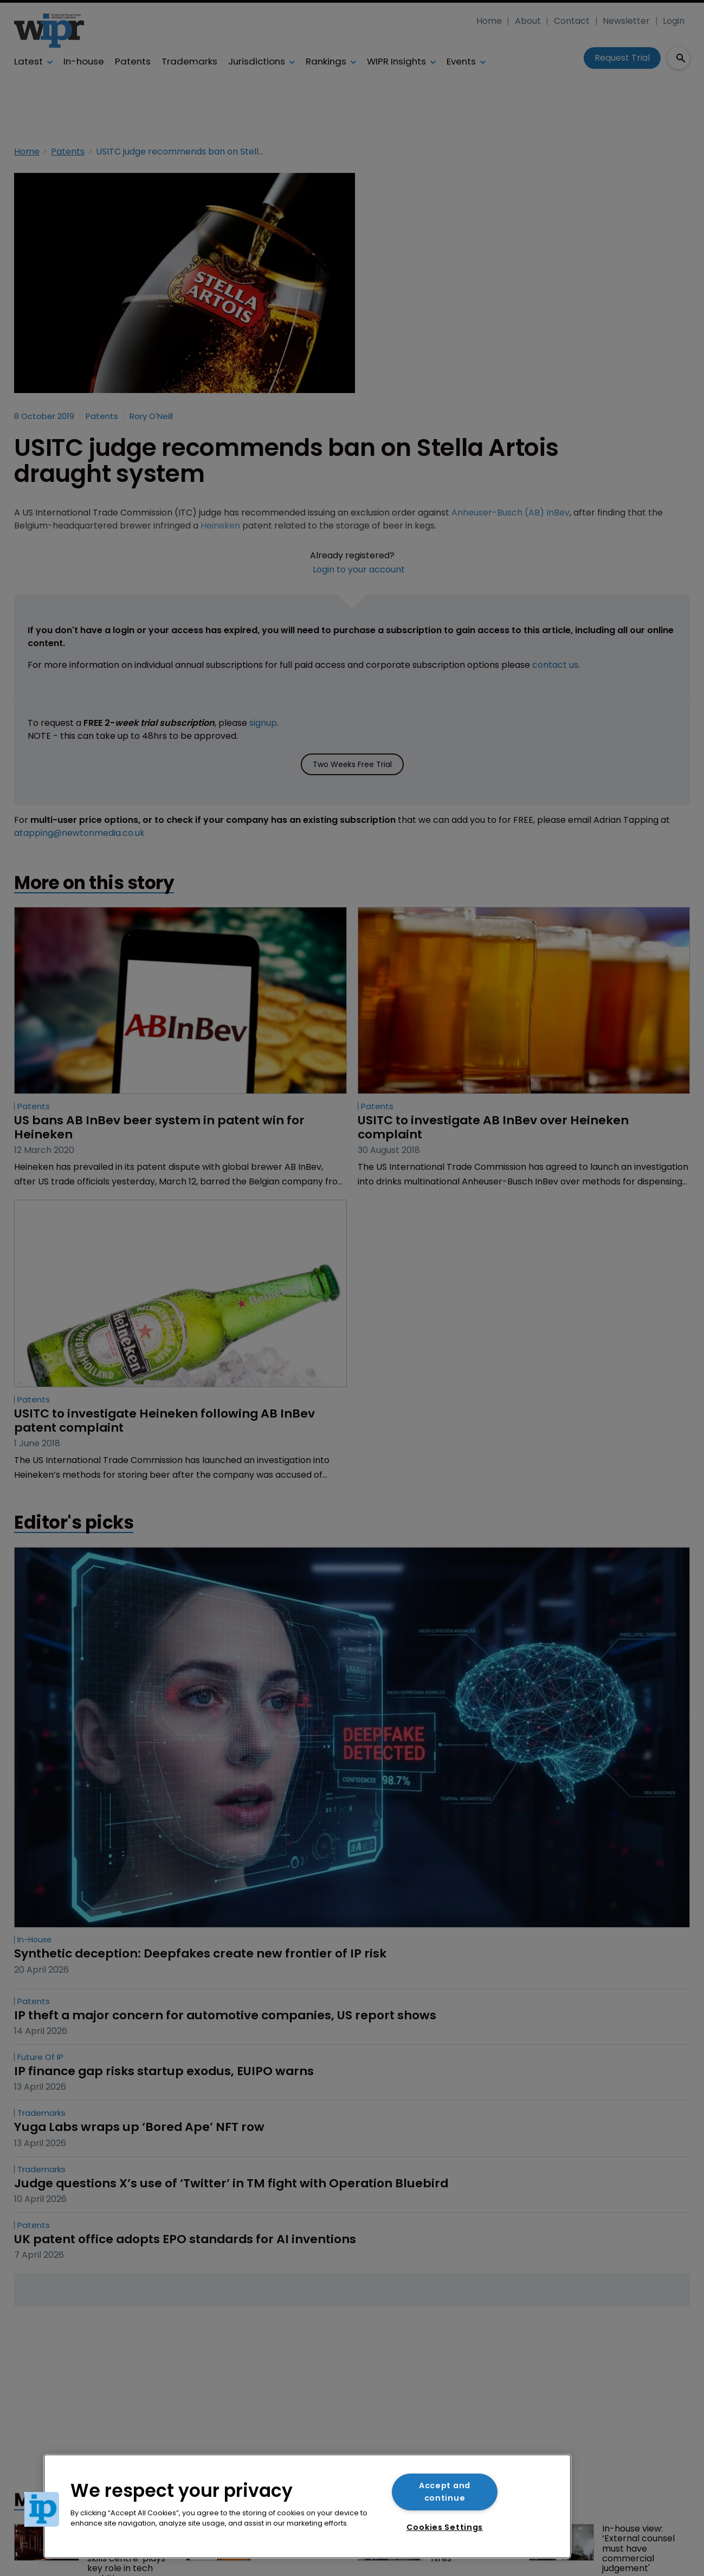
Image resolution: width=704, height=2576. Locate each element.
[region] (307, 2506)
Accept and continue (444, 2491)
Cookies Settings (444, 2527)
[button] (41, 2509)
